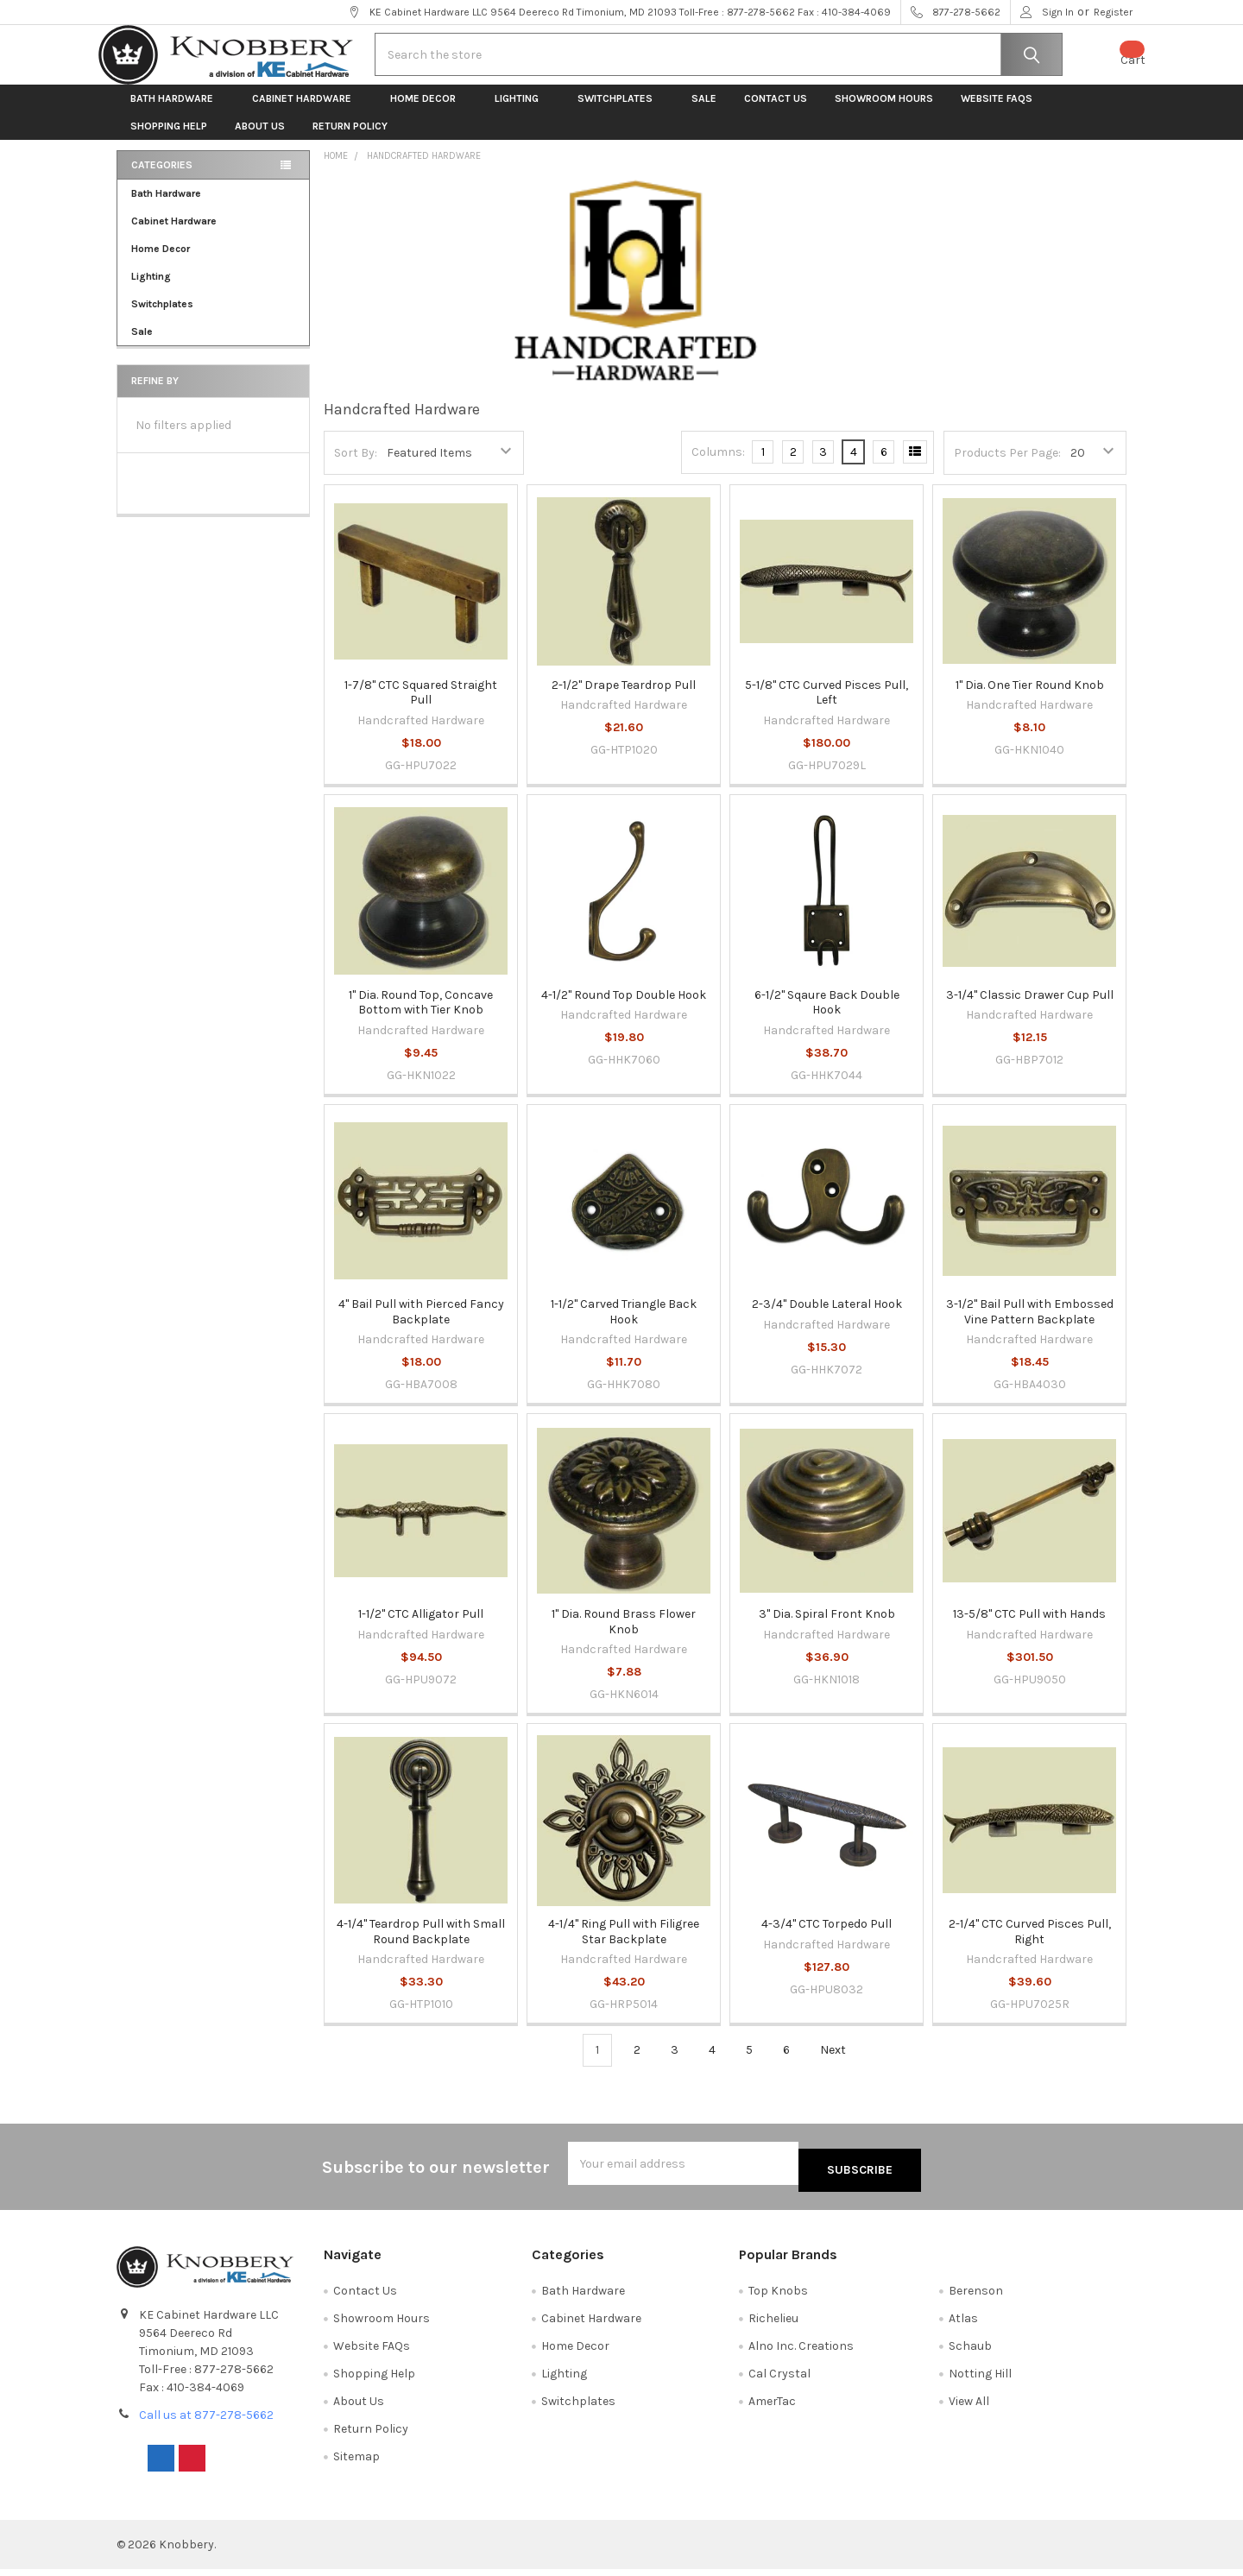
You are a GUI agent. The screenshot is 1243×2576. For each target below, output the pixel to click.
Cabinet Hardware (307, 112)
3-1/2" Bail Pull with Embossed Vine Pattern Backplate (1030, 1325)
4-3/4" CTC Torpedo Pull (826, 1937)
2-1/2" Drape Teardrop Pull (624, 698)
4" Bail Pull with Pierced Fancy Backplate (421, 1325)
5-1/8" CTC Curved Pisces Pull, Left (826, 706)
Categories (161, 179)
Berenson (976, 2297)
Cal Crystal (779, 2380)
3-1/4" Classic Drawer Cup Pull (1030, 1008)
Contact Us (775, 112)
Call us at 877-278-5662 (206, 2422)
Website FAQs (996, 112)
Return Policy (350, 140)
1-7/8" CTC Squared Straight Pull (420, 706)
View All (969, 2408)
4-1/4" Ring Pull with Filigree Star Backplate (623, 1945)
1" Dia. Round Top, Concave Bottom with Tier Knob (421, 1016)
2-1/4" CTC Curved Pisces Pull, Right (1030, 1945)
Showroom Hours (884, 112)
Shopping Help (168, 140)
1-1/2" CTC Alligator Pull (420, 1627)
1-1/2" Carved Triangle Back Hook (624, 1325)
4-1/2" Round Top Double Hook (623, 1008)
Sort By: (355, 466)
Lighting (522, 112)
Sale (703, 112)
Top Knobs (778, 2297)
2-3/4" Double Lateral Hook (827, 1317)
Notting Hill (980, 2380)
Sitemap (356, 2463)
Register (1113, 12)
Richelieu (773, 2325)
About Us (260, 140)
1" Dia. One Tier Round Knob (1030, 698)
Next (843, 2064)
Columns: (718, 465)
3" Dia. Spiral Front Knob (827, 1627)
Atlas (963, 2325)
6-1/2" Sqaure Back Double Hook (826, 1016)
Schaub (970, 2353)
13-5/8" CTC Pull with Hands (1029, 1627)
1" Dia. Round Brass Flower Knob (624, 1635)
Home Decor (428, 112)
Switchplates (620, 112)
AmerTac (772, 2408)
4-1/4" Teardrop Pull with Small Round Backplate (421, 1945)
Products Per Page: (1007, 466)
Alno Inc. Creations (801, 2353)
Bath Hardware (177, 112)
